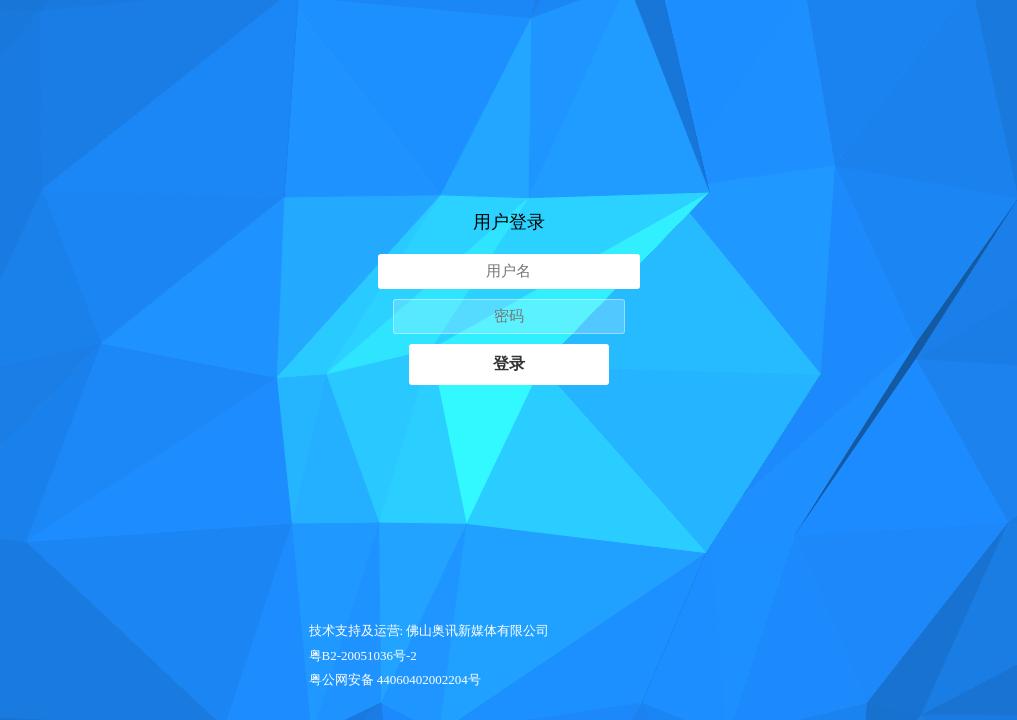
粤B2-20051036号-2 (363, 655)
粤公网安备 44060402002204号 (395, 679)
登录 (509, 363)
